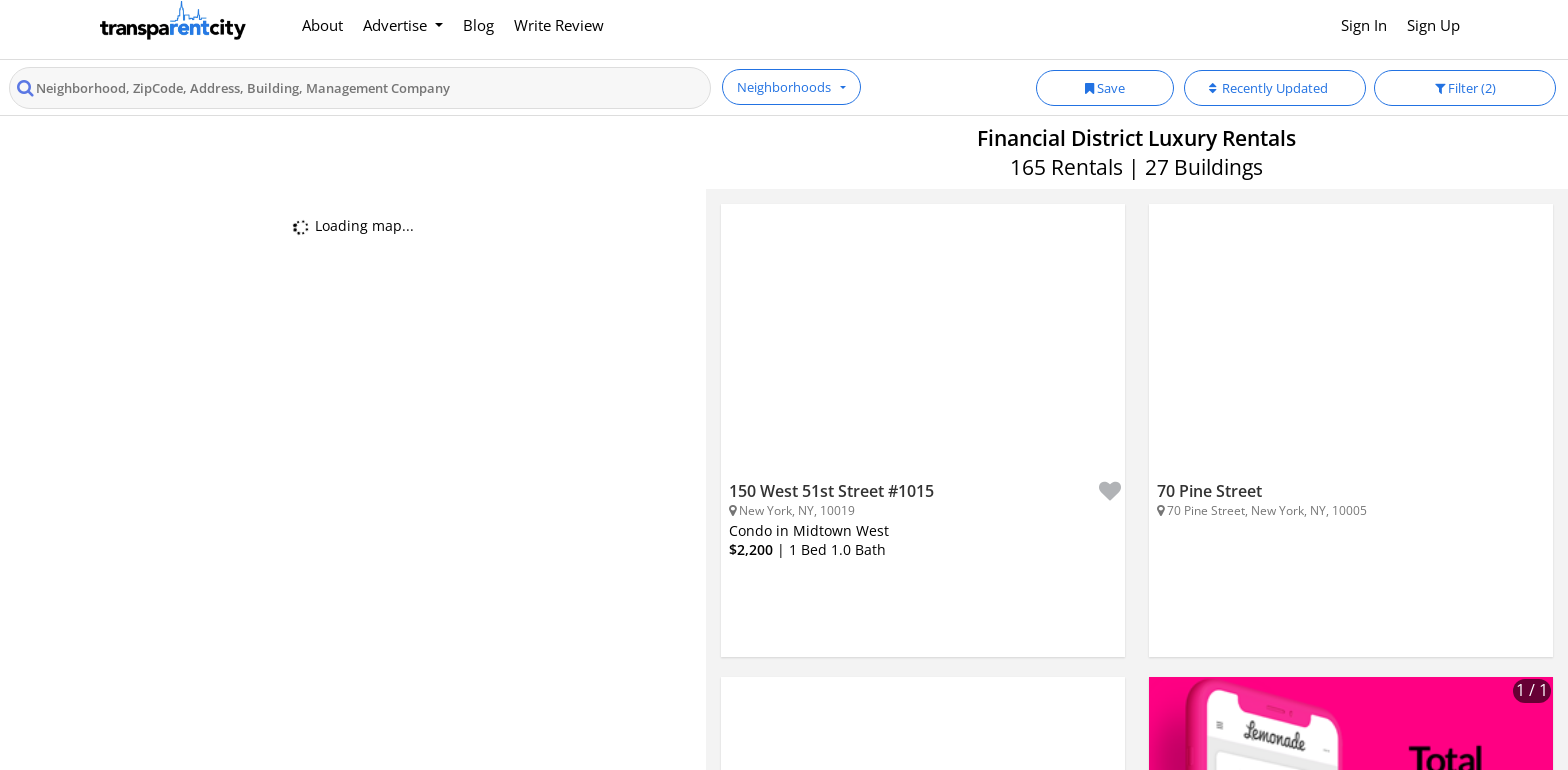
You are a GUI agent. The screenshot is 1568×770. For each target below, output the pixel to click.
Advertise (397, 25)
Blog (478, 25)
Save (1105, 88)
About (322, 25)
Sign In (1364, 25)
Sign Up (1433, 25)
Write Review (559, 25)
